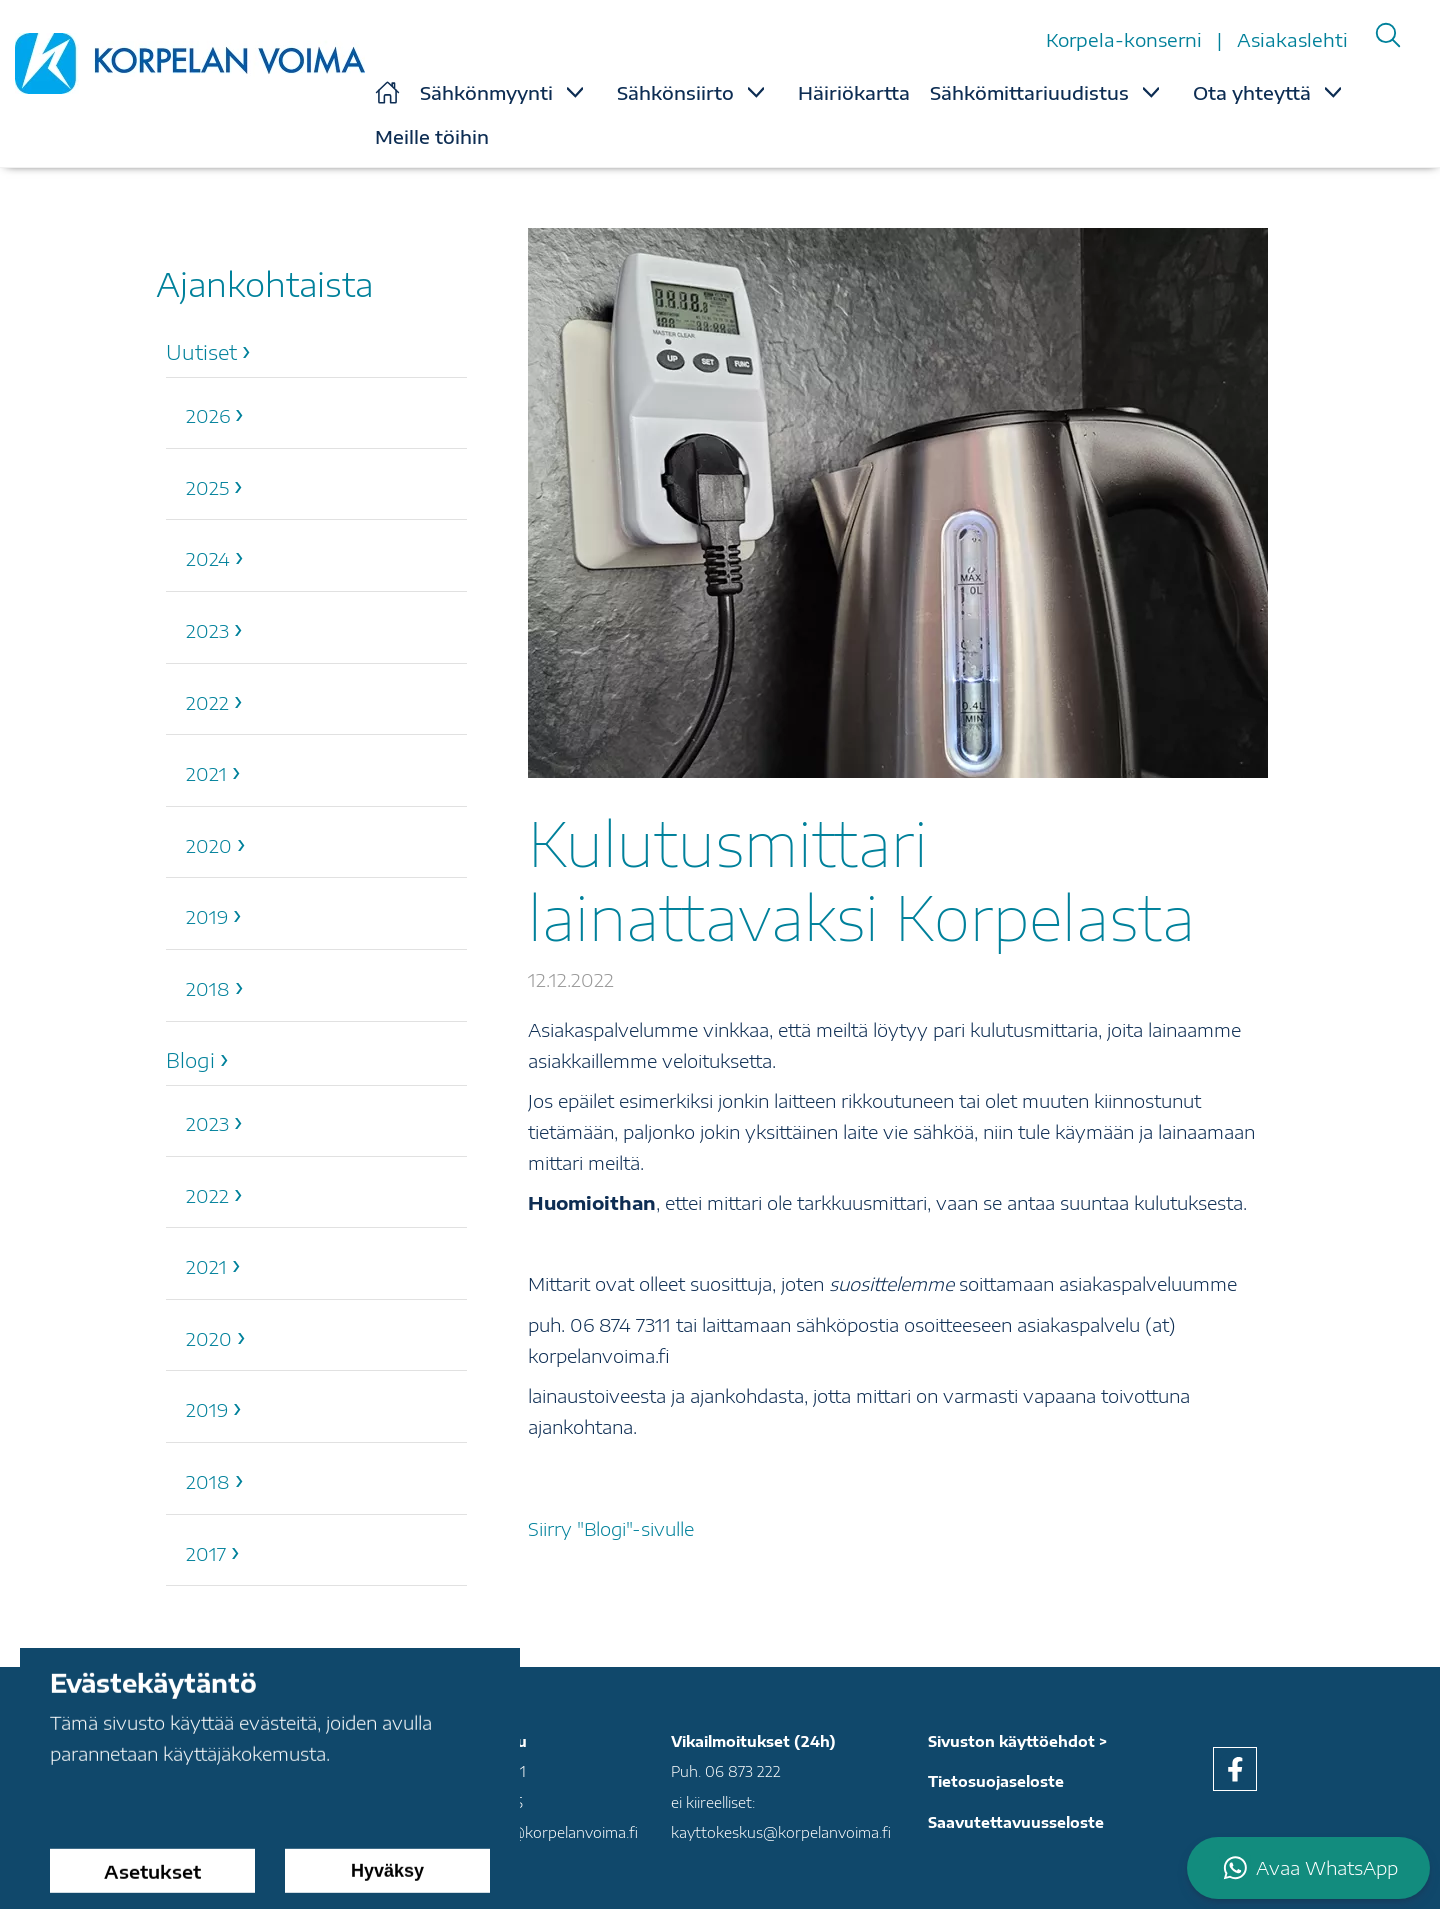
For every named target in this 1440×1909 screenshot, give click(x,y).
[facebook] (1235, 1769)
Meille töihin (432, 136)
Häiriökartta (854, 92)
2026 (208, 415)
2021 (206, 773)
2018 (208, 988)
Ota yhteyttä (1252, 92)
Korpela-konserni (1126, 39)
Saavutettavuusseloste (1016, 1822)
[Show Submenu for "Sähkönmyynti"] (575, 92)
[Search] (1388, 35)
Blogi (190, 1060)
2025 (207, 487)
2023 (207, 630)
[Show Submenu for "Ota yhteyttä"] (1333, 92)
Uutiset (201, 352)
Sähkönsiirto (675, 92)
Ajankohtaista (264, 284)
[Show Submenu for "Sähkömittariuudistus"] (1151, 92)
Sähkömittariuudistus (1029, 92)
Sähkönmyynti (486, 92)
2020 (209, 845)
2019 (207, 916)
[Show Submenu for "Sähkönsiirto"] (756, 92)
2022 (207, 702)
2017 (206, 1553)
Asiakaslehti (1292, 39)
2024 (208, 558)
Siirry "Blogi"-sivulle (611, 1528)
